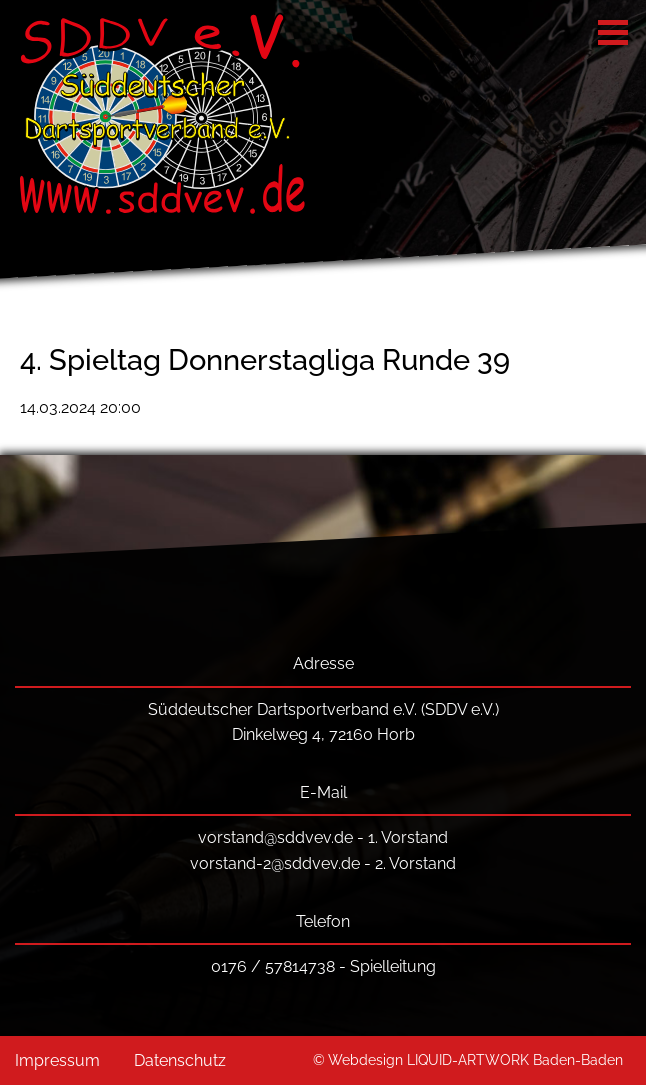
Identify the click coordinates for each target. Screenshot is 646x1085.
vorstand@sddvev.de (275, 837)
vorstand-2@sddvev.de (275, 863)
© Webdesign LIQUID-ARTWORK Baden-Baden (468, 1059)
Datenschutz (180, 1060)
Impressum (57, 1060)
